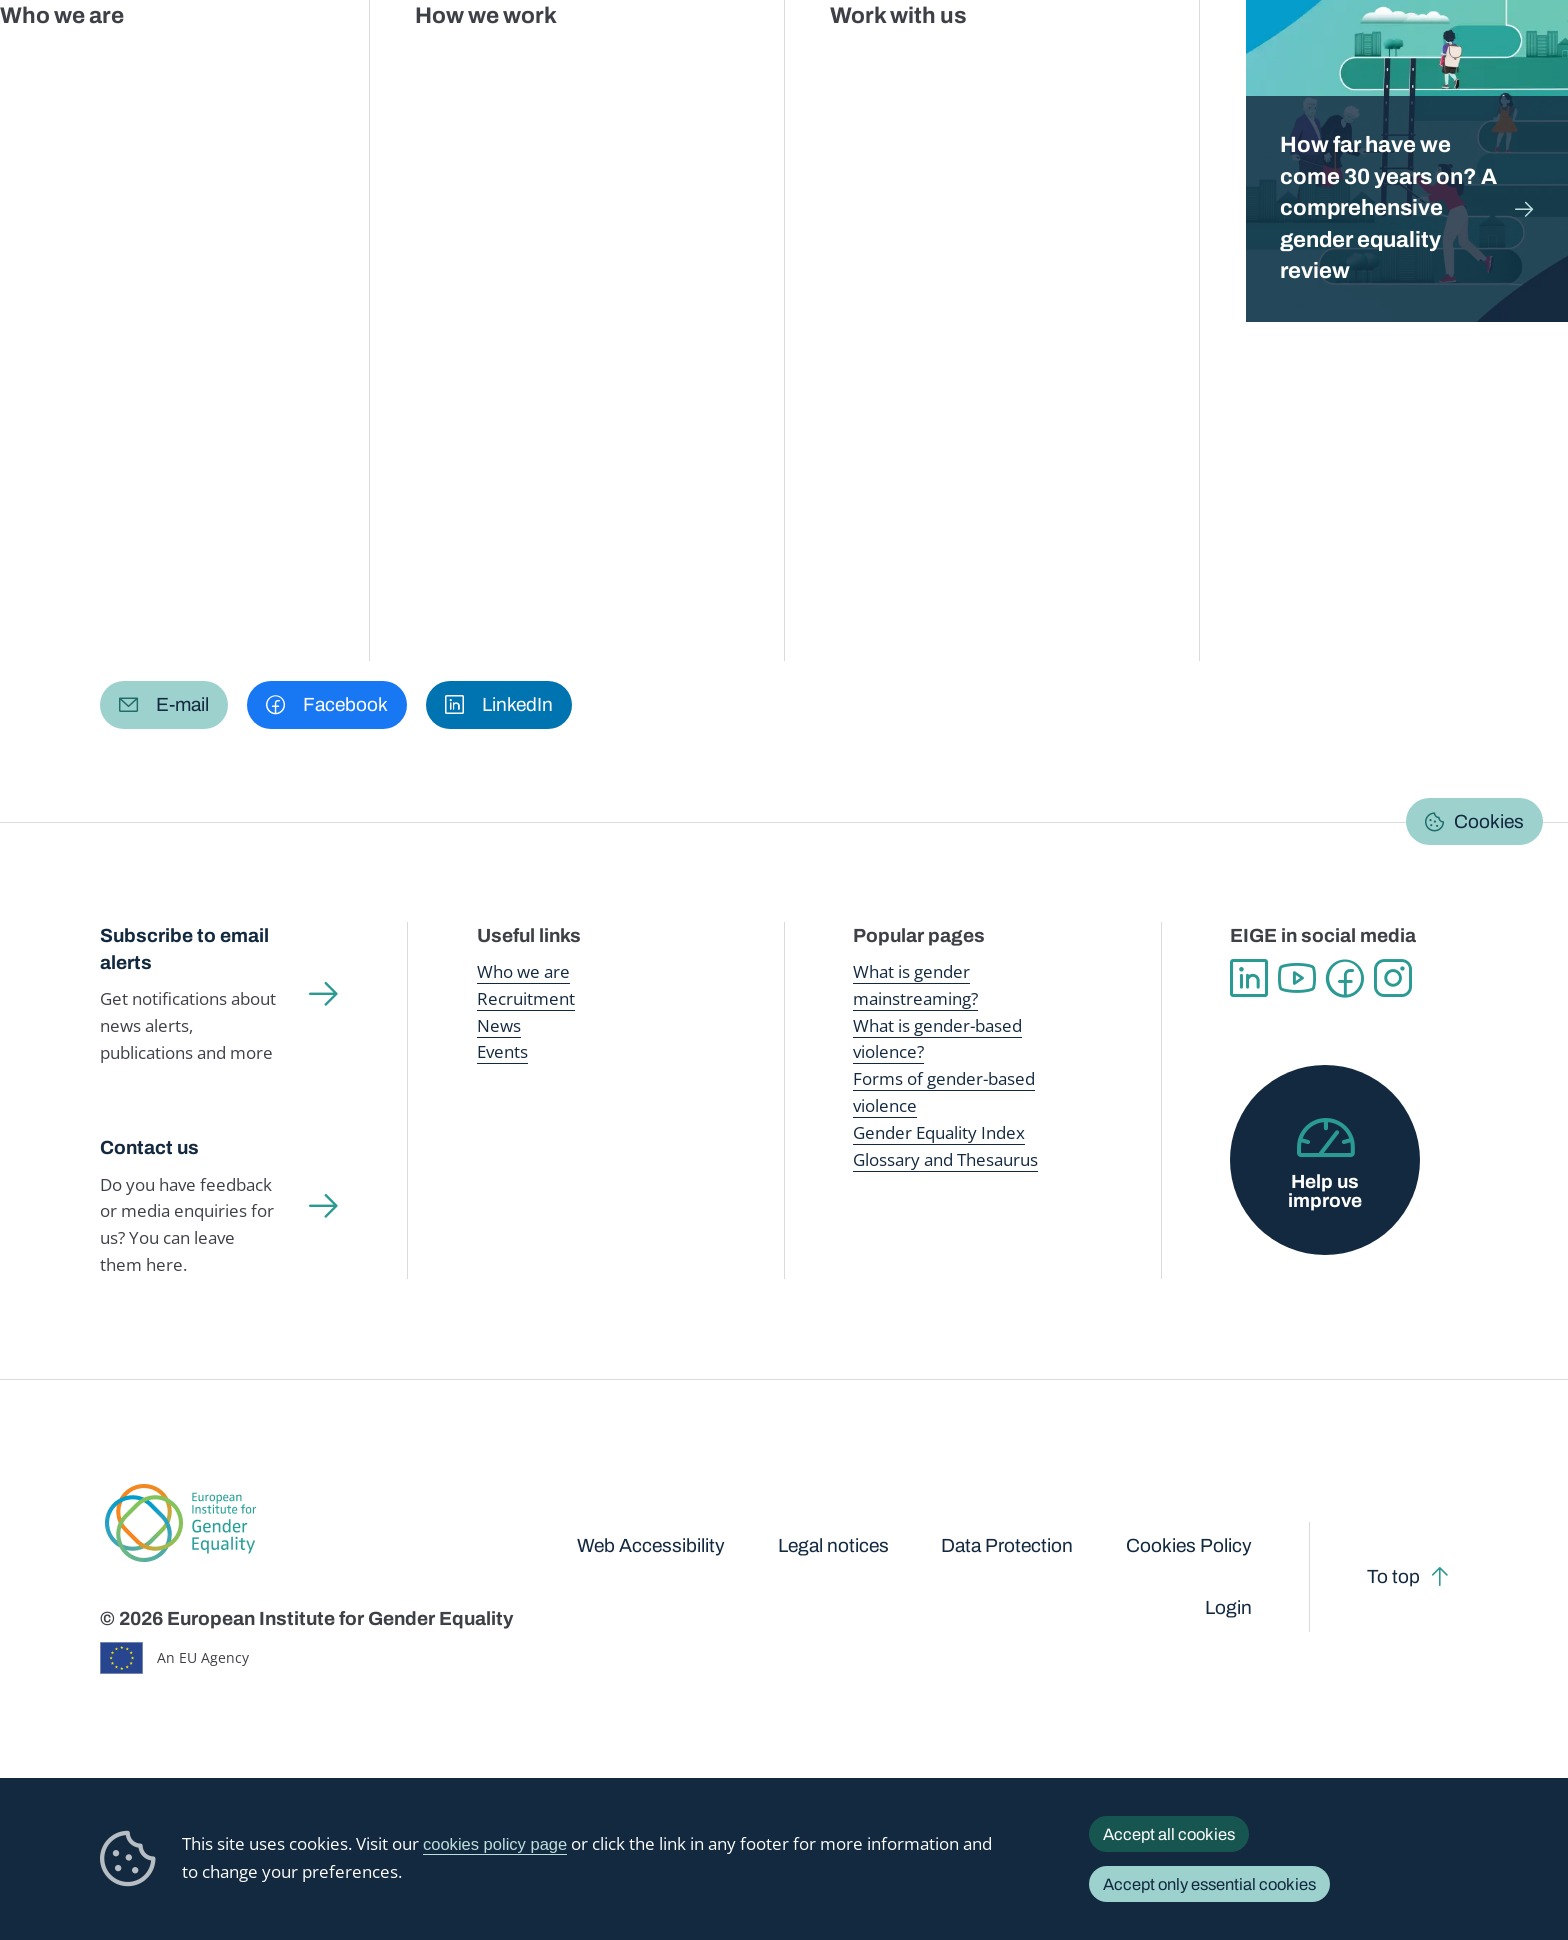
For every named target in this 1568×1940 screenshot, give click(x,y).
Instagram (1393, 978)
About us (1423, 60)
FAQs (666, 363)
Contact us (149, 1147)
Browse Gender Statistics (230, 363)
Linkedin (1249, 978)
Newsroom (361, 60)
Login (1228, 1607)
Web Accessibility (651, 1545)
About (746, 363)
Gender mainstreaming (709, 59)
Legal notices (833, 1545)
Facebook (1345, 978)
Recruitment (526, 998)
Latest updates (551, 363)
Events (502, 1051)
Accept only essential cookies (1209, 1884)
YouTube (1297, 978)
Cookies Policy (1189, 1545)
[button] (164, 705)
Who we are (523, 971)
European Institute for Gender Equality (140, 60)
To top (1393, 1576)
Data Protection (1007, 1545)
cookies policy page (495, 1844)
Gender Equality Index (1066, 59)
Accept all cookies (1169, 1834)
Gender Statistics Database (1264, 59)
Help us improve (1325, 1191)
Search (1519, 60)
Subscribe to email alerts (184, 949)
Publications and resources (518, 59)
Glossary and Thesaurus (945, 1159)
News (499, 1025)
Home (143, 196)
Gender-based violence (889, 59)
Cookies (1489, 821)
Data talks (418, 363)
